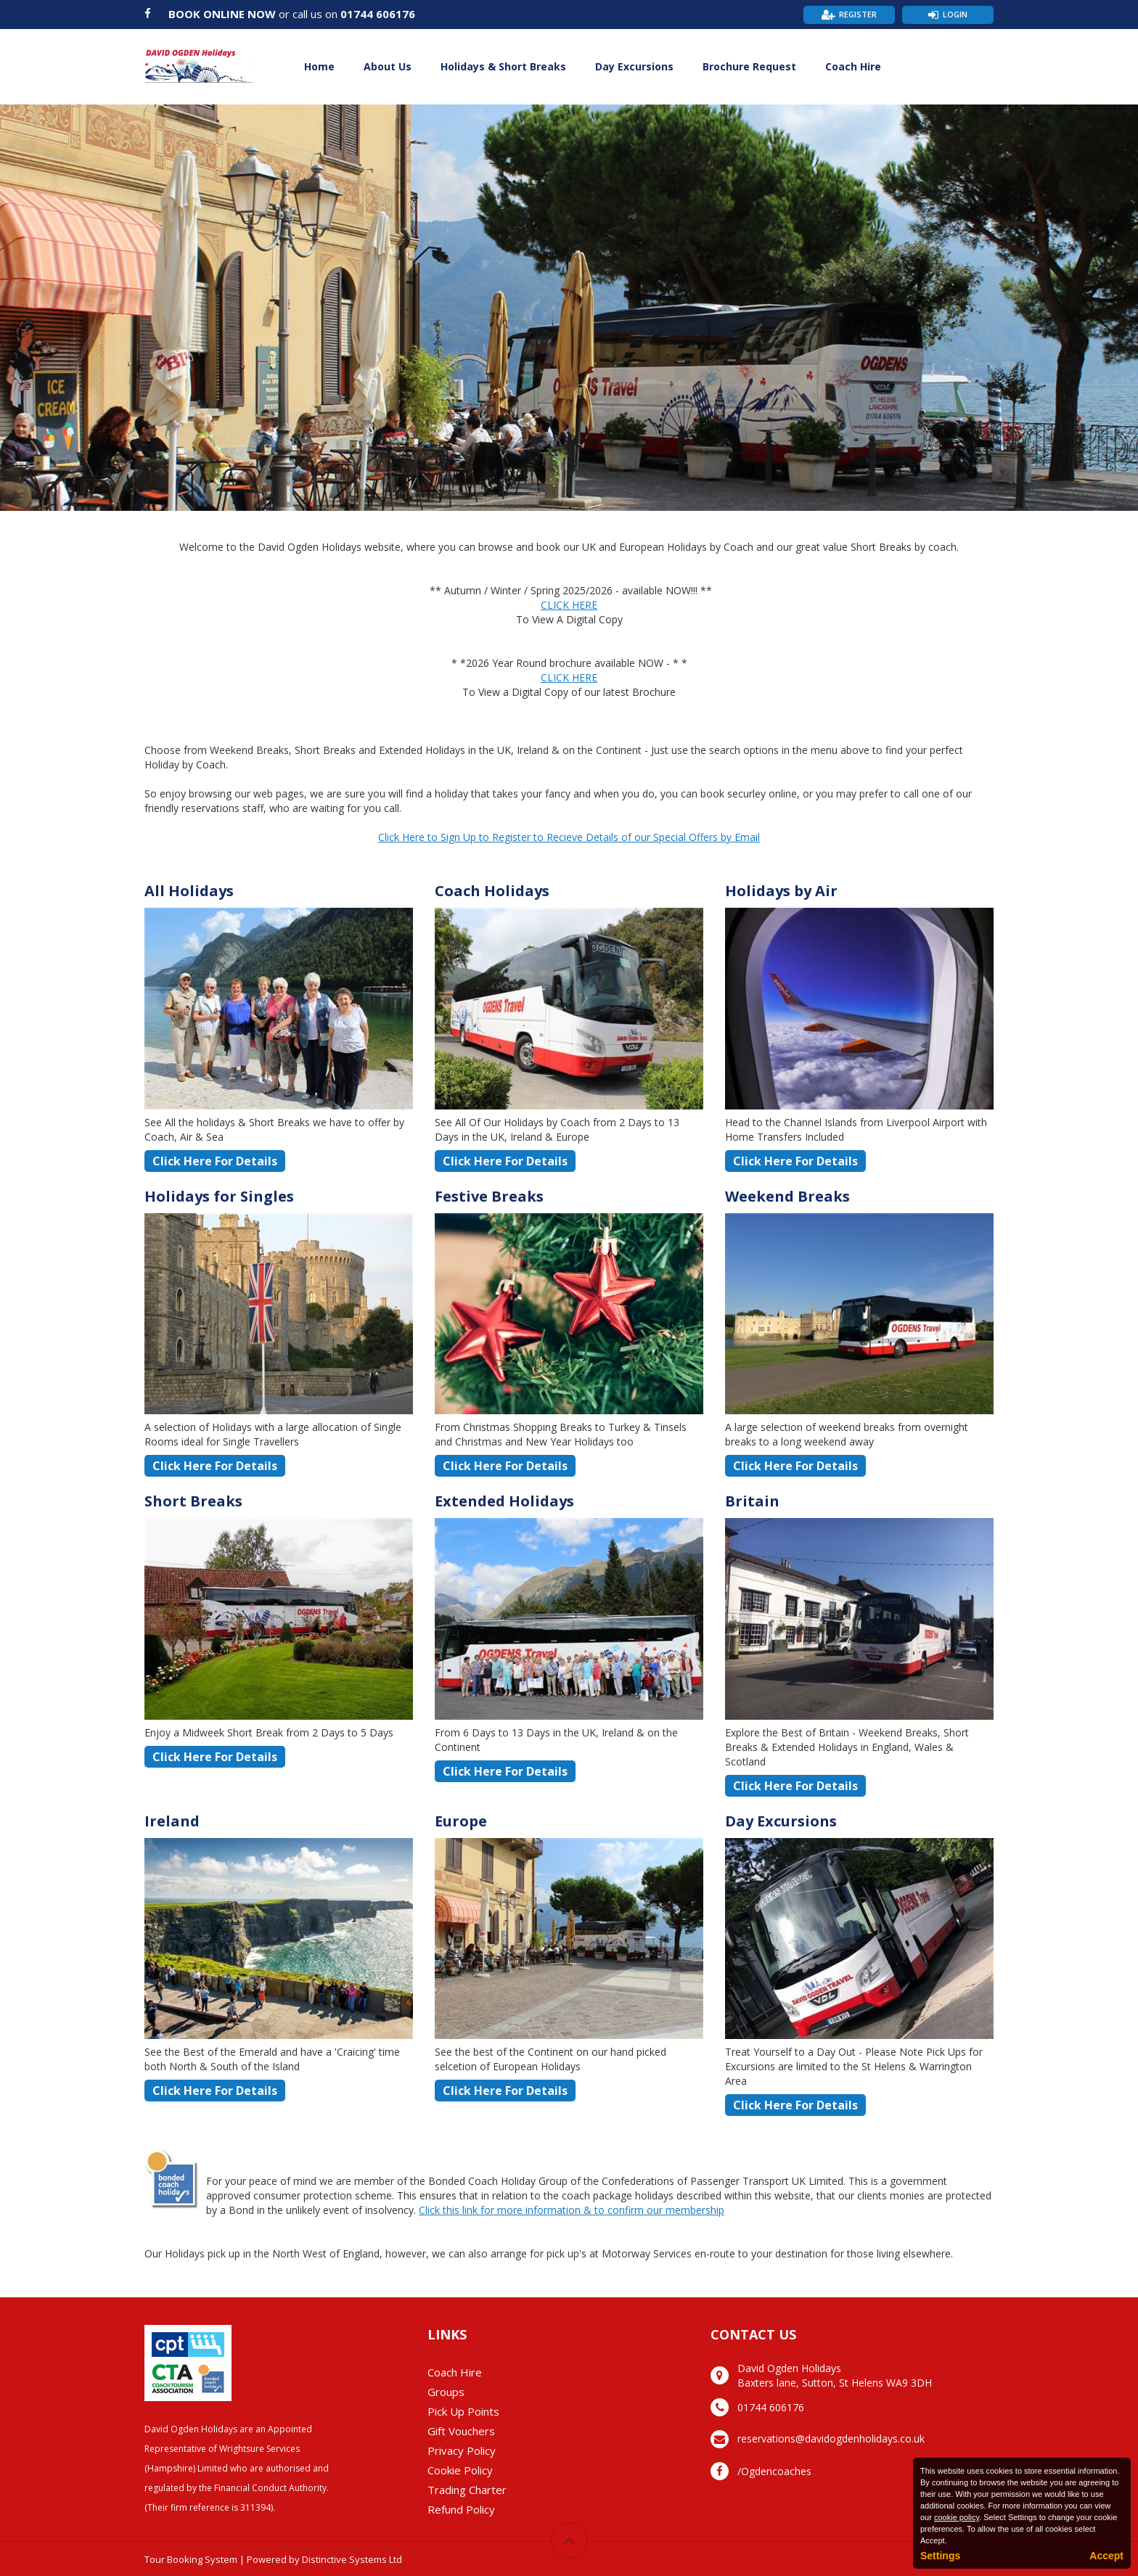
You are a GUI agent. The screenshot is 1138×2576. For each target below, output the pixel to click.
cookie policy (956, 2517)
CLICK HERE (569, 605)
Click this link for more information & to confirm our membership (571, 2210)
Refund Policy (461, 2509)
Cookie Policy (460, 2470)
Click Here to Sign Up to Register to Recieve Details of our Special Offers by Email (569, 837)
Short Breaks (193, 1501)
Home (319, 66)
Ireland (172, 1821)
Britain (752, 1501)
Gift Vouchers (461, 2431)
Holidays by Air (781, 891)
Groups (445, 2391)
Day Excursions (634, 66)
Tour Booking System (190, 2559)
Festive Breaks (489, 1196)
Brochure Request (749, 66)
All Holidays (189, 891)
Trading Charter (467, 2489)
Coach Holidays (492, 891)
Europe (461, 1821)
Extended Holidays (504, 1501)
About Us (388, 66)
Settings (940, 2555)
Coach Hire (853, 66)
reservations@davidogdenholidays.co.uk (831, 2438)
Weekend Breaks (787, 1196)
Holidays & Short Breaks (503, 66)
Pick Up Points (463, 2411)
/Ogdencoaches (774, 2471)
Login (955, 14)
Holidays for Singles (219, 1196)
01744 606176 (377, 14)
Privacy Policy (461, 2450)
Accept (1106, 2555)
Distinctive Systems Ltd (352, 2559)
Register (858, 14)
